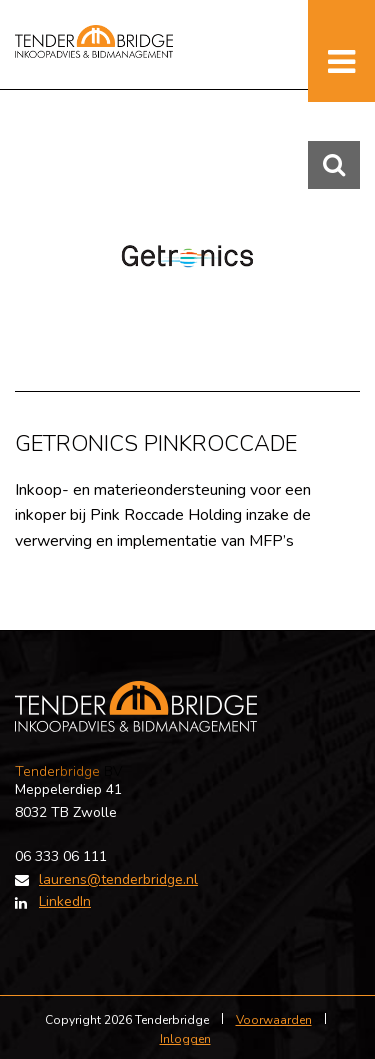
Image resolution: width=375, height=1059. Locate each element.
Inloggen (185, 1039)
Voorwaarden (274, 1020)
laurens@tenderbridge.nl (118, 879)
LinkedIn (65, 901)
